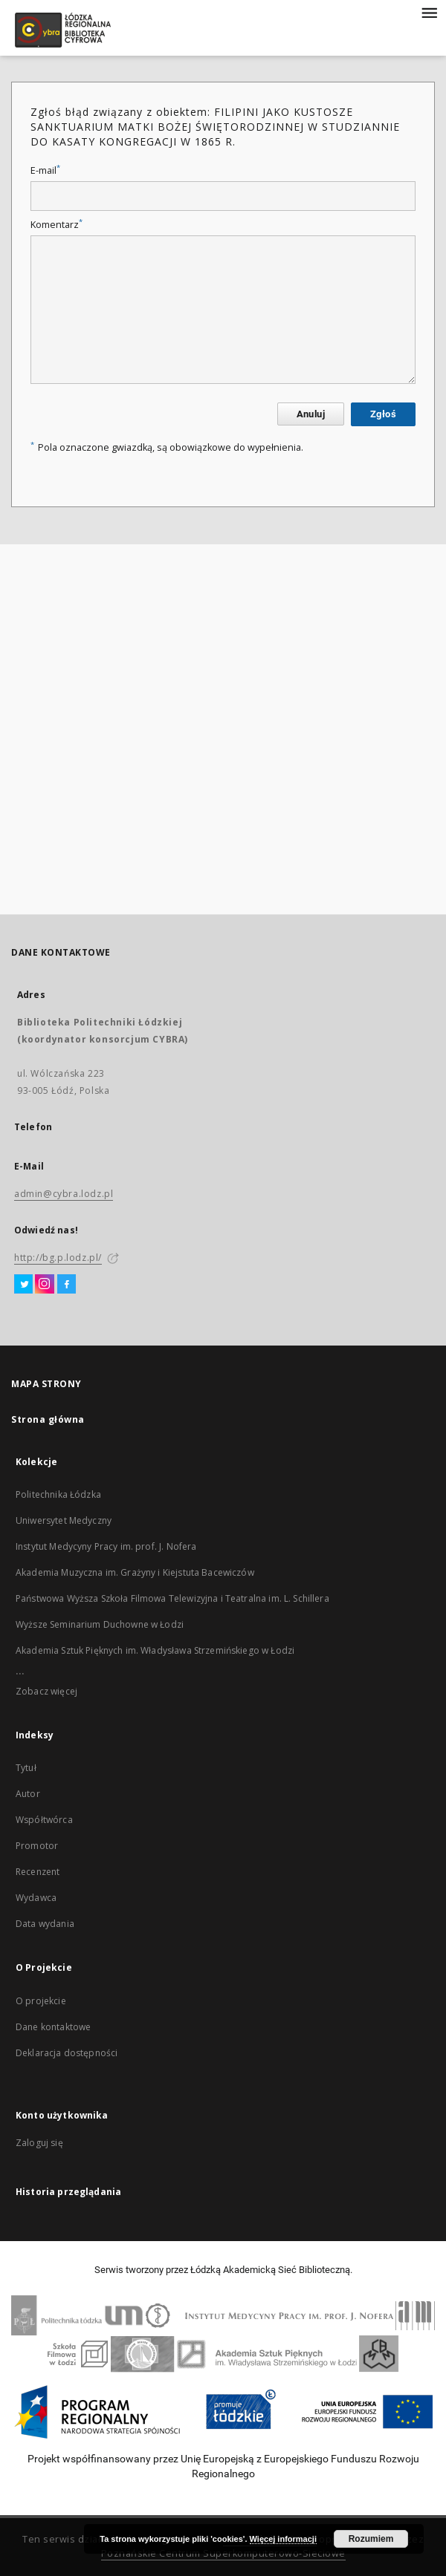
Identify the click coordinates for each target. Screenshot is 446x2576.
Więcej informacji (283, 2538)
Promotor (37, 1845)
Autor (28, 1793)
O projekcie (41, 2001)
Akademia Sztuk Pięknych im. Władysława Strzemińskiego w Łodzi (155, 1650)
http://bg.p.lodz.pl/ (58, 1257)
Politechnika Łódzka (58, 1494)
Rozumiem (371, 2539)
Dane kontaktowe (53, 2027)
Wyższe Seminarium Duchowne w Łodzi (100, 1624)
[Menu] (429, 12)
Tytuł (26, 1767)
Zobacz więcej (46, 1691)
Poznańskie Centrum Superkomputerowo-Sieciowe (223, 2553)
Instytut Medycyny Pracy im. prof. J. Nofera (106, 1546)
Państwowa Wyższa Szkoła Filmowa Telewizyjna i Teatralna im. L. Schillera (172, 1598)
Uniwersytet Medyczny (64, 1520)
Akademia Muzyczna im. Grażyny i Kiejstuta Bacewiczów (135, 1572)
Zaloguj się (39, 2142)
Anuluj (311, 414)
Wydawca (36, 1897)
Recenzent (37, 1871)
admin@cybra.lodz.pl (63, 1193)
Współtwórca (44, 1819)
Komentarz (56, 224)
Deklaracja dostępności (66, 2053)
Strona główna (48, 1419)
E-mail (45, 170)
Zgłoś (383, 414)
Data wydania (45, 1923)
